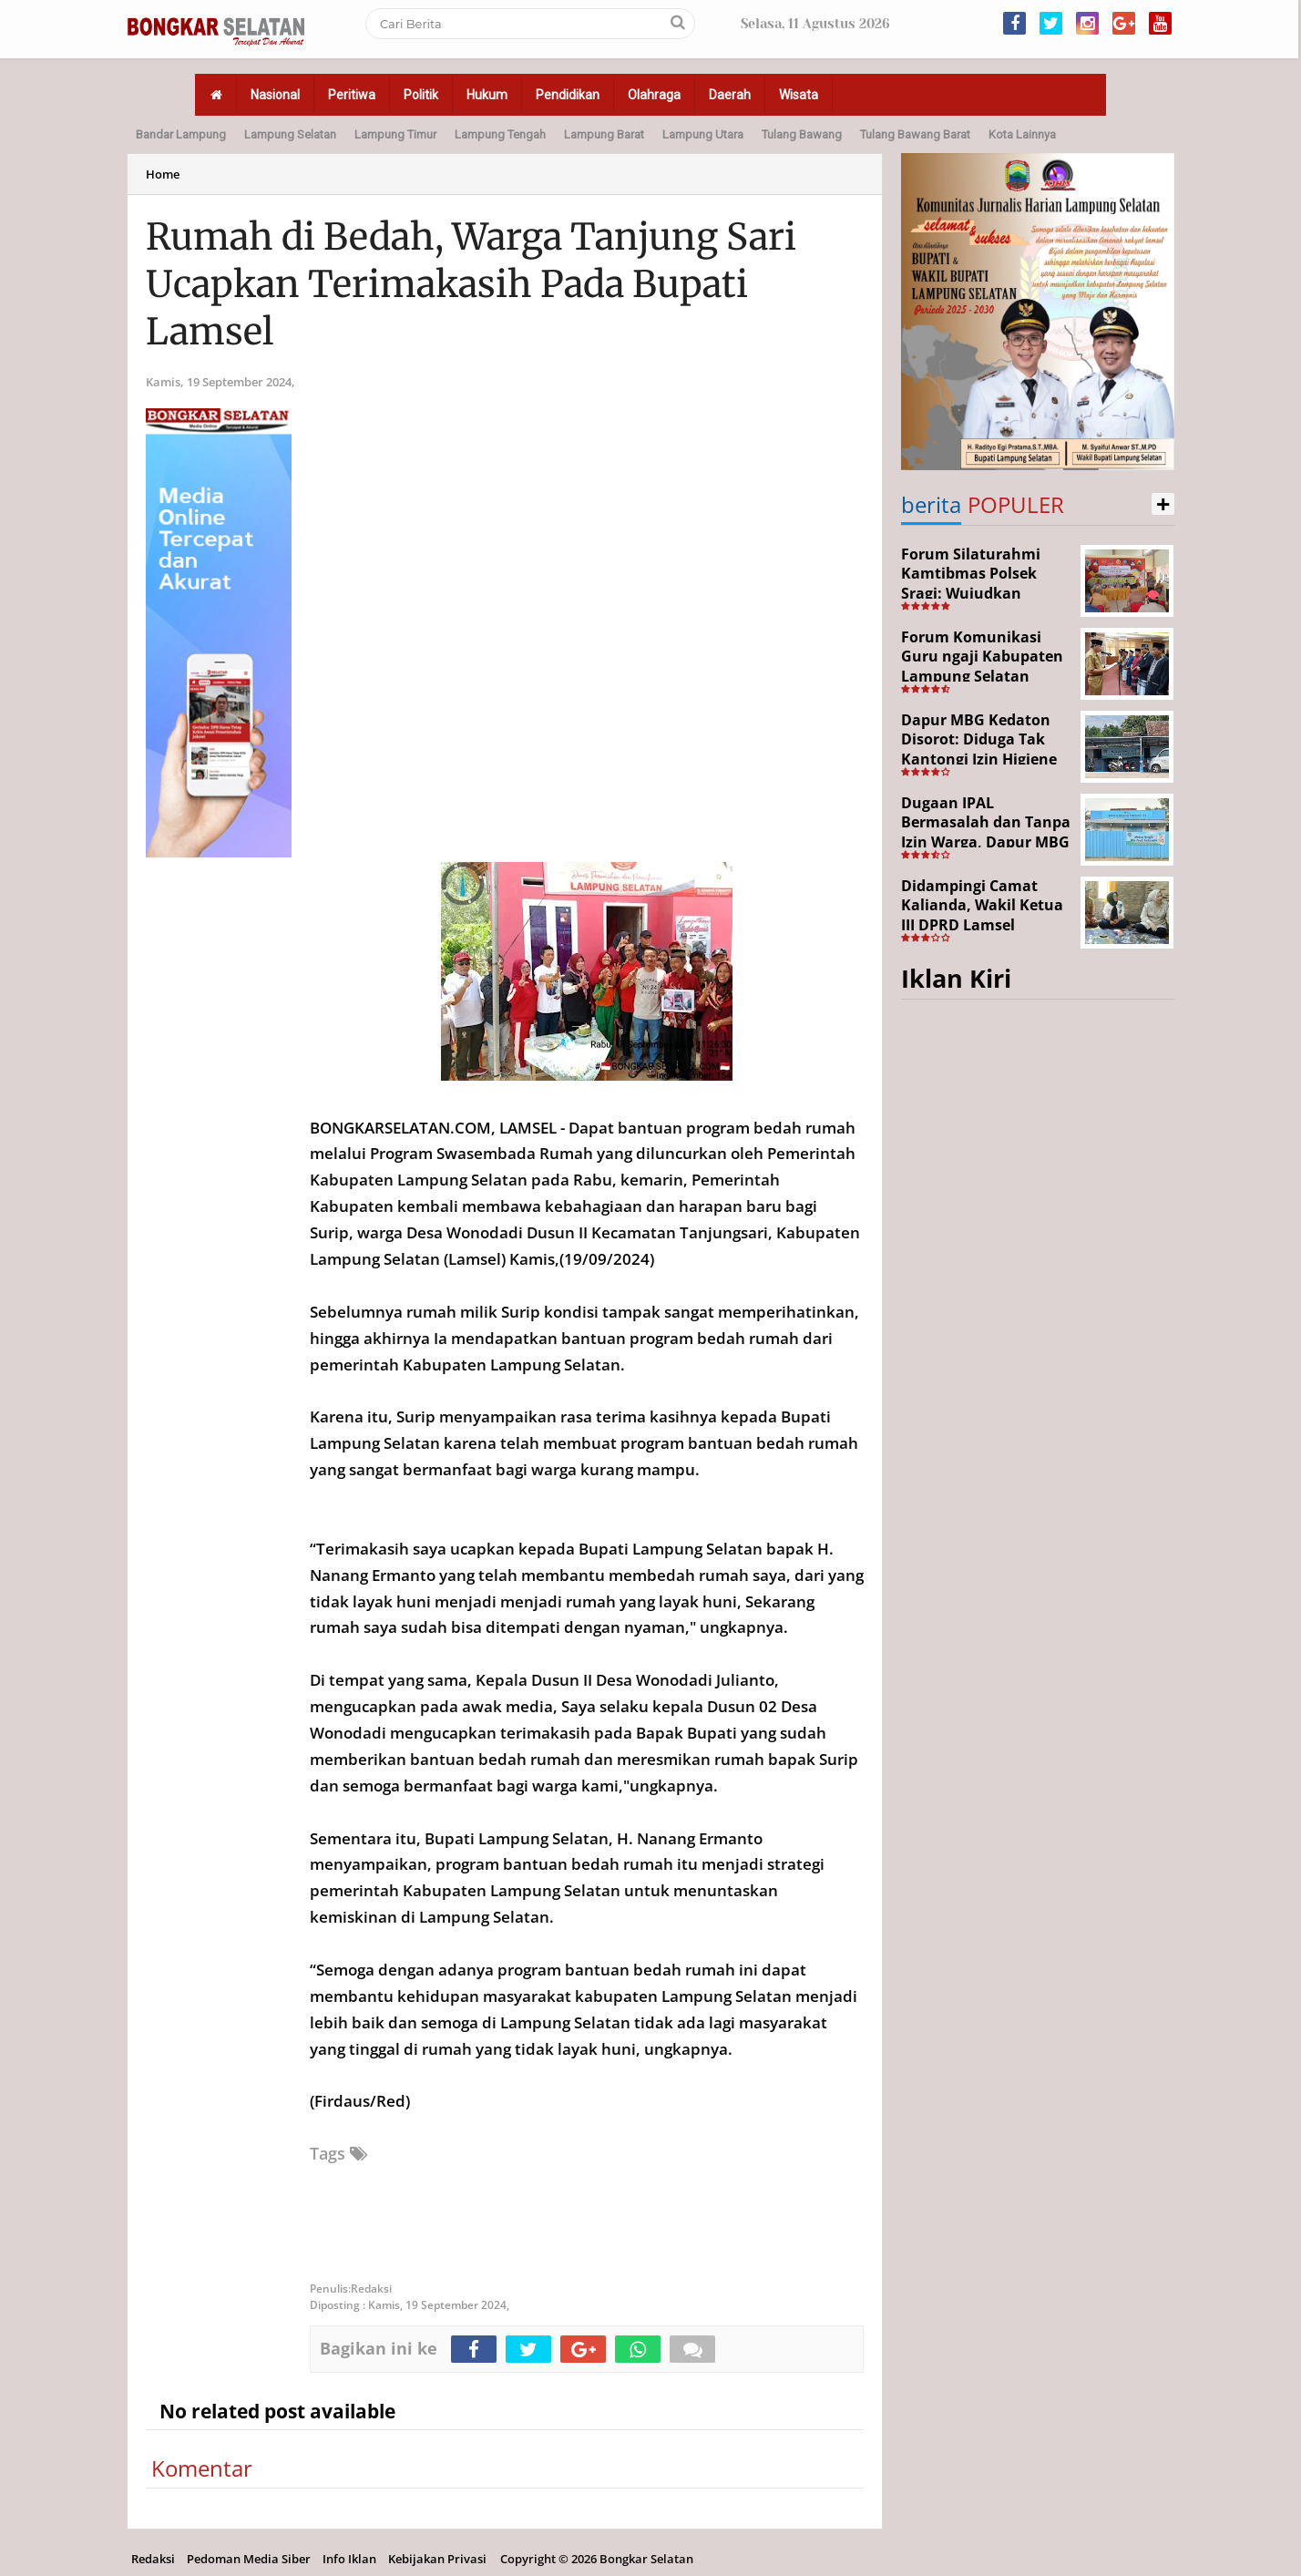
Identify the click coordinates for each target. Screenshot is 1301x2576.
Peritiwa (351, 94)
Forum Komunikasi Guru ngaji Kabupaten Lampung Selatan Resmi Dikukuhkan (982, 666)
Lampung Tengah (500, 134)
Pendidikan (567, 94)
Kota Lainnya (1022, 134)
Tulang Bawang (802, 134)
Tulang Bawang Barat (915, 134)
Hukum (486, 94)
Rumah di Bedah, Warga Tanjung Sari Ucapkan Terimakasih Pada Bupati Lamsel (471, 284)
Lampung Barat (604, 134)
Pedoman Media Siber (249, 2558)
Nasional (275, 94)
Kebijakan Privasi (437, 2558)
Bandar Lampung (181, 134)
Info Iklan (349, 2558)
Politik (421, 94)
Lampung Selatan (290, 134)
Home (162, 174)
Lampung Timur (395, 134)
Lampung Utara (702, 134)
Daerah (730, 94)
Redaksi (153, 2558)
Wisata (798, 94)
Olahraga (654, 94)
